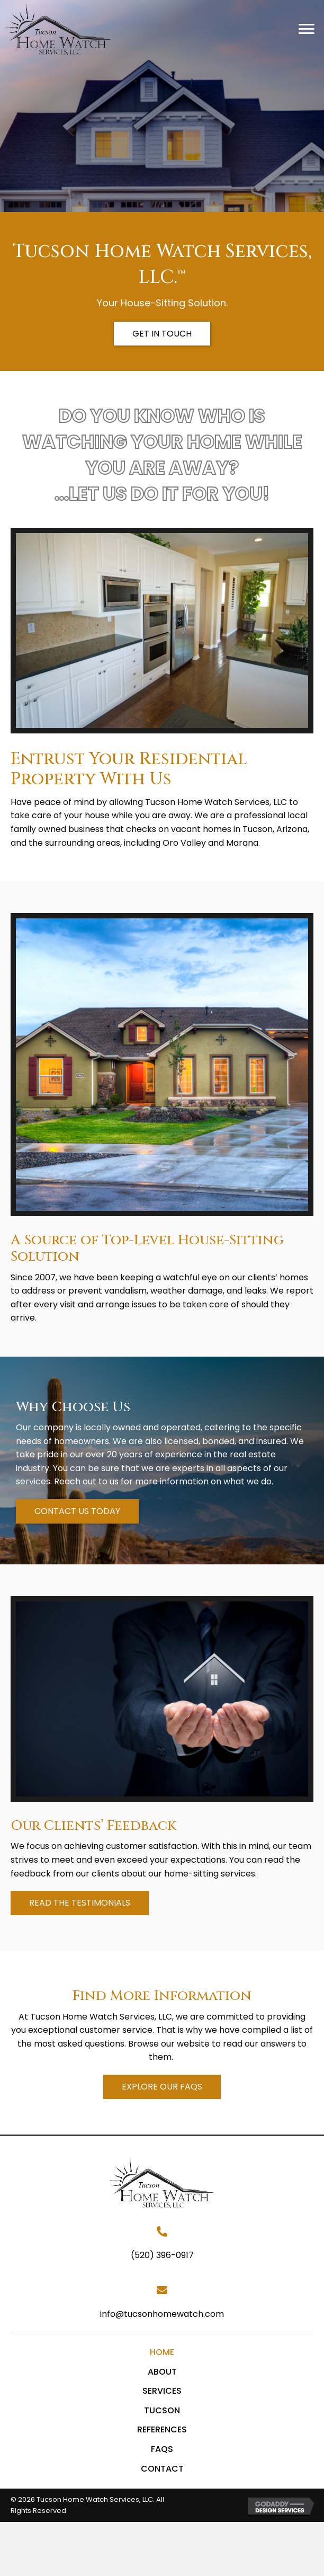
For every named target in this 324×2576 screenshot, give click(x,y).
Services (162, 2391)
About (162, 2372)
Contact (162, 2469)
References (162, 2429)
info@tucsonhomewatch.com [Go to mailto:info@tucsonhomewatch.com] (162, 2314)
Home (162, 2352)
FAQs (162, 2449)
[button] (306, 29)
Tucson (162, 2410)
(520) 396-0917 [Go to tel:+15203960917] (162, 2255)
